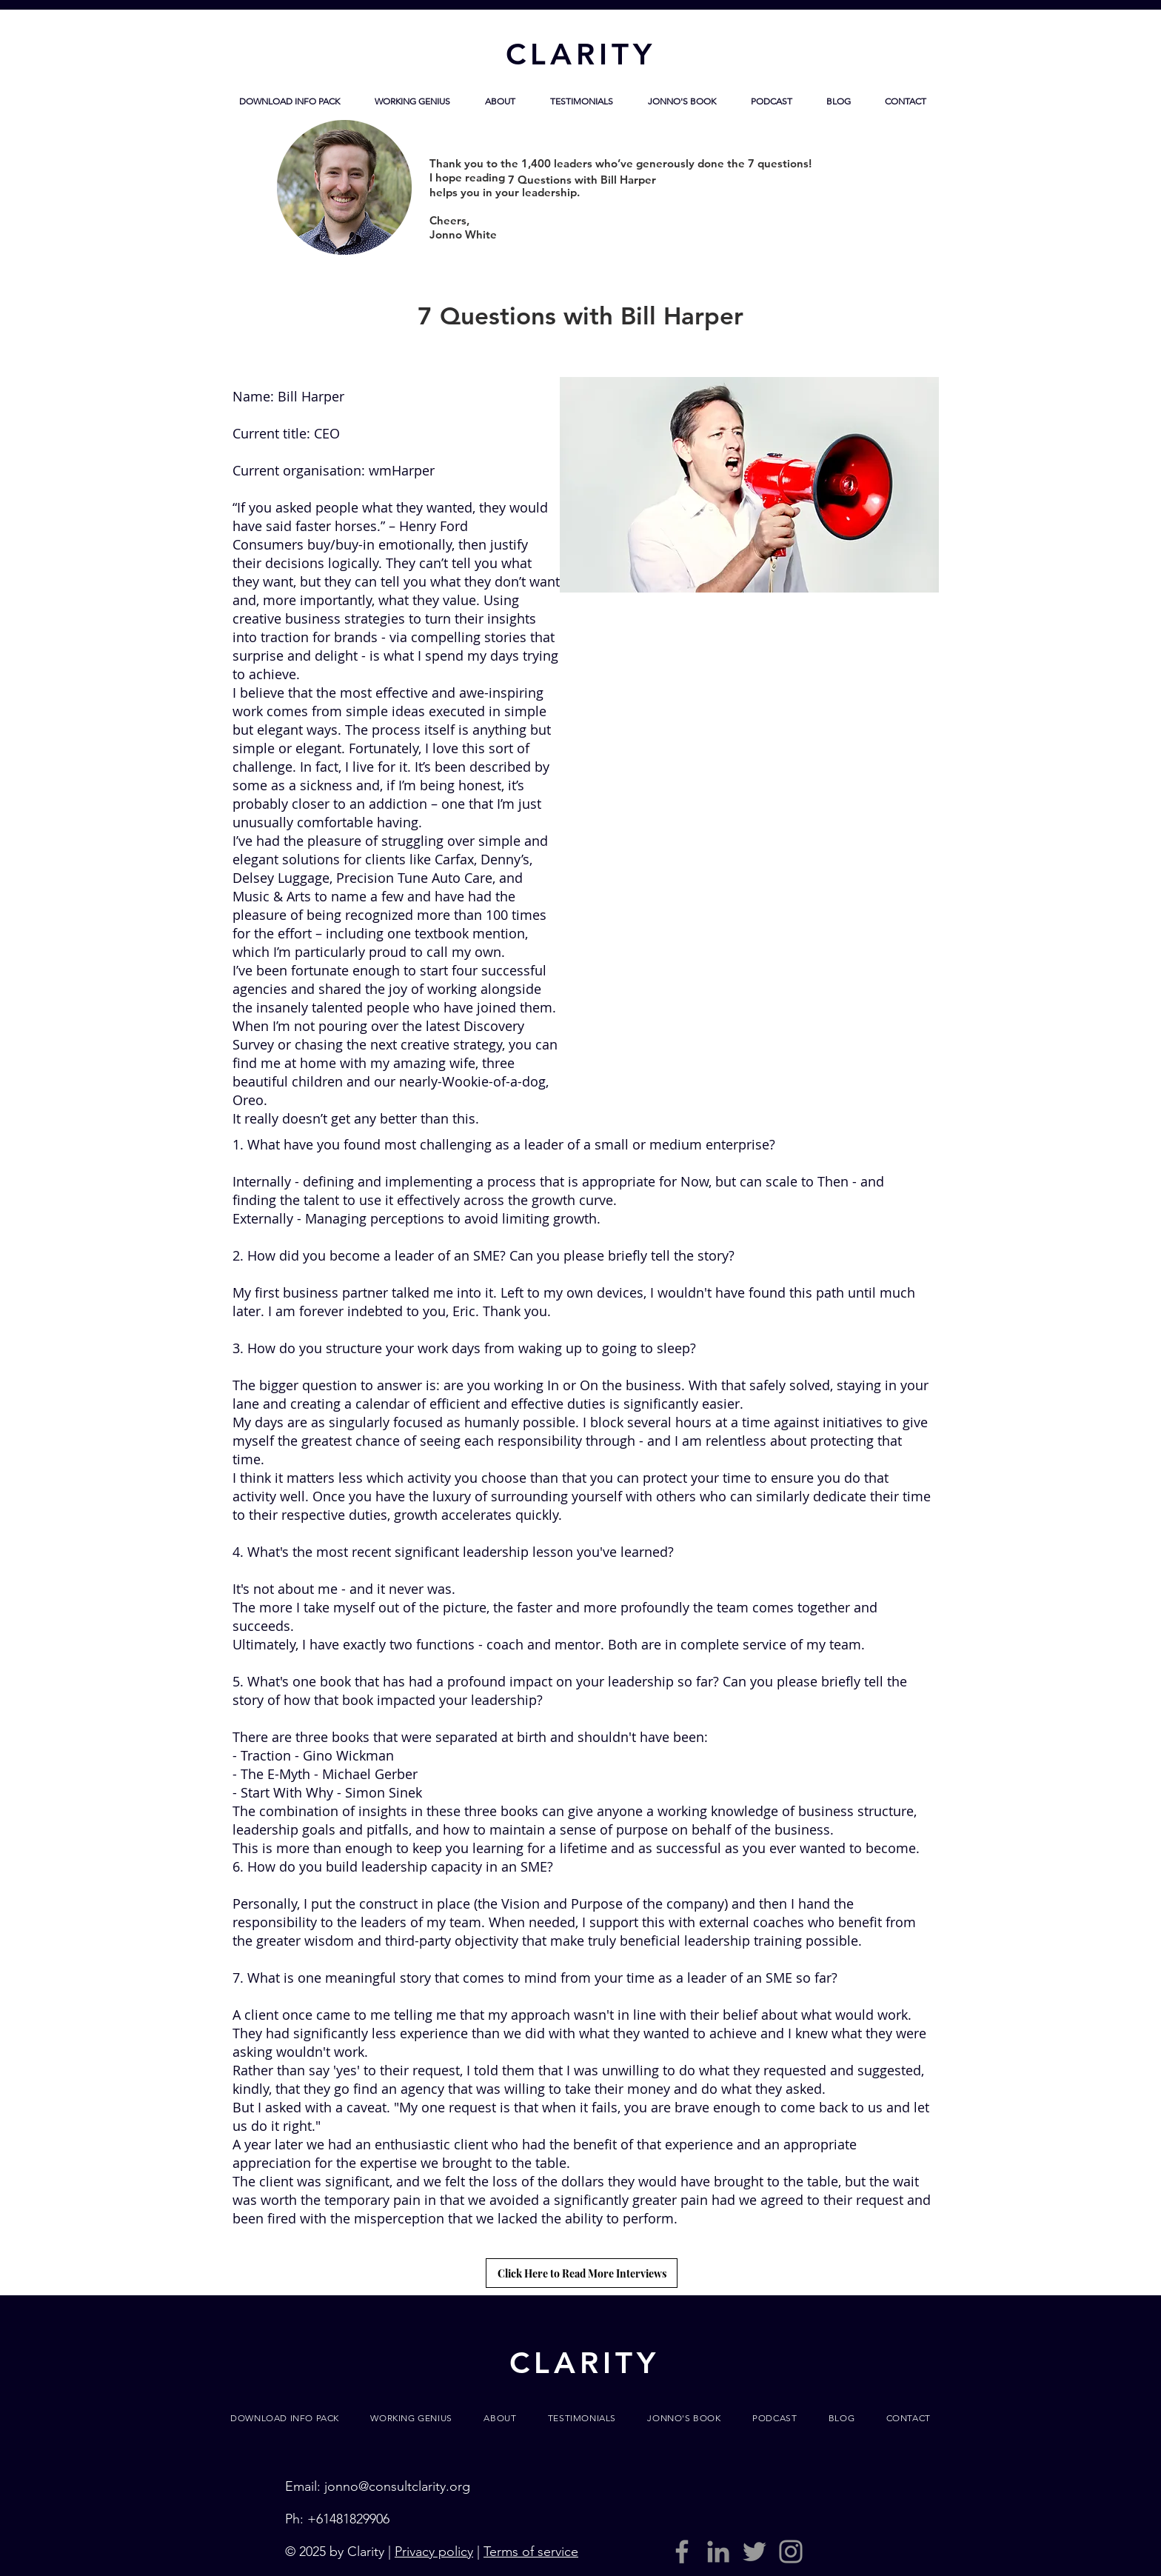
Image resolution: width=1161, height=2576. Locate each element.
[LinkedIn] (718, 2551)
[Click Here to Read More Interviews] (581, 2273)
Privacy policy (434, 2551)
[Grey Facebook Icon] (681, 2551)
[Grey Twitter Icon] (754, 2551)
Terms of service (531, 2551)
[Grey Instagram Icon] (790, 2551)
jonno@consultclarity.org (397, 2486)
